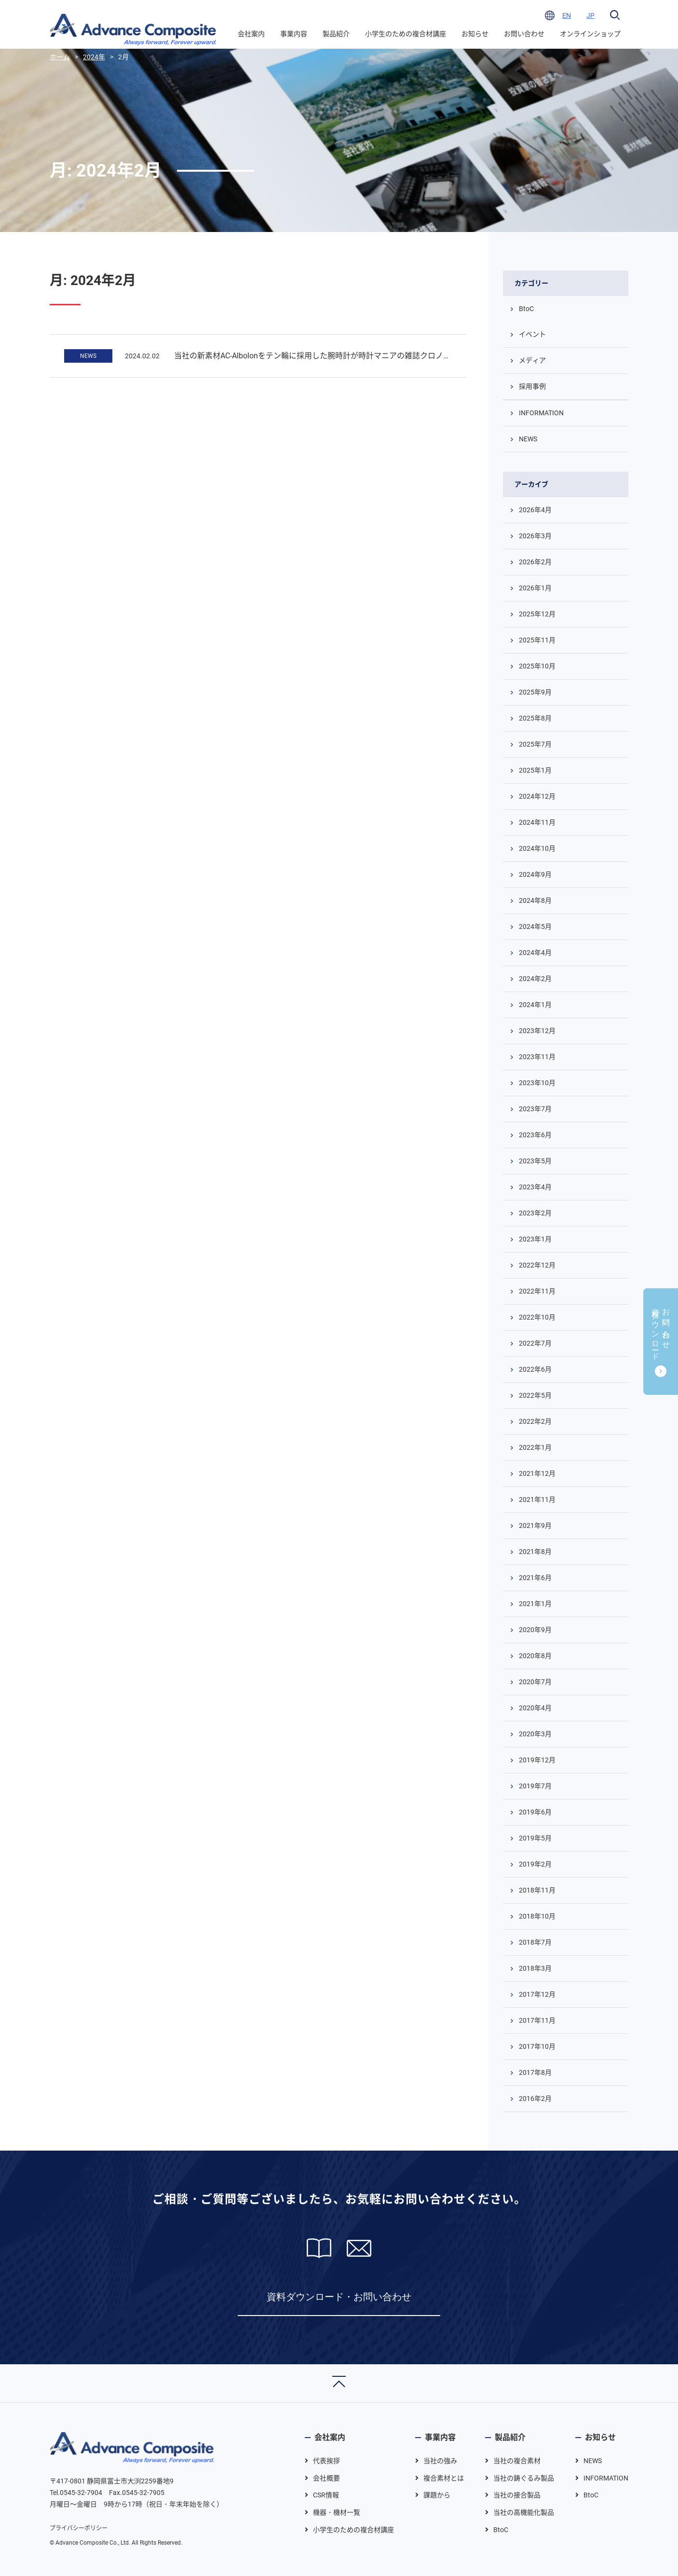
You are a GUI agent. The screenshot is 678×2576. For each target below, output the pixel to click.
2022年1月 (535, 1447)
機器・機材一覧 (336, 2512)
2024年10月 (537, 848)
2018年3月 (535, 1968)
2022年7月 (535, 1343)
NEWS (88, 356)
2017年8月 (535, 2072)
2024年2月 (535, 978)
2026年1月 (535, 588)
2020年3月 (535, 1734)
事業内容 (293, 34)
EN (566, 15)
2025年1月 (535, 770)
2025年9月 (535, 692)
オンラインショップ (590, 34)
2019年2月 (535, 1864)
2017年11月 (537, 2020)
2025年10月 (537, 666)
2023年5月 (535, 1161)
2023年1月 (535, 1239)
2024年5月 (535, 926)
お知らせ (474, 34)
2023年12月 (537, 1031)
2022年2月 (535, 1421)
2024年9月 (535, 874)
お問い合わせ (524, 34)
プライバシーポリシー (79, 2528)
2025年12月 (537, 614)
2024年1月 (535, 1005)
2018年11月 (537, 1890)
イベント (532, 334)
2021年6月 (535, 1577)
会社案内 (251, 34)
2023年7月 (535, 1109)
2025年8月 (535, 718)
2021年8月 (535, 1551)
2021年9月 (535, 1525)
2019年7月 (535, 1786)
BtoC (526, 309)
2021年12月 (537, 1473)
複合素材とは (443, 2477)
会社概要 (326, 2477)
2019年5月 (535, 1838)
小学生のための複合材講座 (405, 34)
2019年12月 (537, 1760)
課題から (436, 2495)
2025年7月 (535, 744)
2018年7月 (535, 1942)
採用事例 (532, 386)
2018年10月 (537, 1916)
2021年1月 (535, 1604)
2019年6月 (535, 1812)
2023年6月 (535, 1135)
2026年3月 (535, 536)
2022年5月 (535, 1395)
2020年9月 (535, 1630)
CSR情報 (326, 2495)
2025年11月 (537, 640)
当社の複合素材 (517, 2461)
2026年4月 (535, 510)
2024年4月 (535, 952)
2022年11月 (537, 1291)
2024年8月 (535, 900)
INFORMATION (541, 413)
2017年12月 (537, 1994)
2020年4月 (535, 1708)
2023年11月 (537, 1057)
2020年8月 (535, 1656)
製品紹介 (336, 34)
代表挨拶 (326, 2461)
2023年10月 (537, 1083)
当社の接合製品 (517, 2495)
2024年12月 (537, 796)
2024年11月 (537, 822)
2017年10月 (537, 2046)
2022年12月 (537, 1265)
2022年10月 (537, 1317)
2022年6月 (535, 1369)
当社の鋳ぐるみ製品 (523, 2477)
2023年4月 (535, 1187)
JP (590, 15)
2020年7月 (535, 1682)
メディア (532, 360)
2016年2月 (535, 2098)
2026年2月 (535, 562)
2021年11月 (537, 1499)
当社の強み (440, 2461)
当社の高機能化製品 (523, 2512)
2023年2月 (535, 1213)
